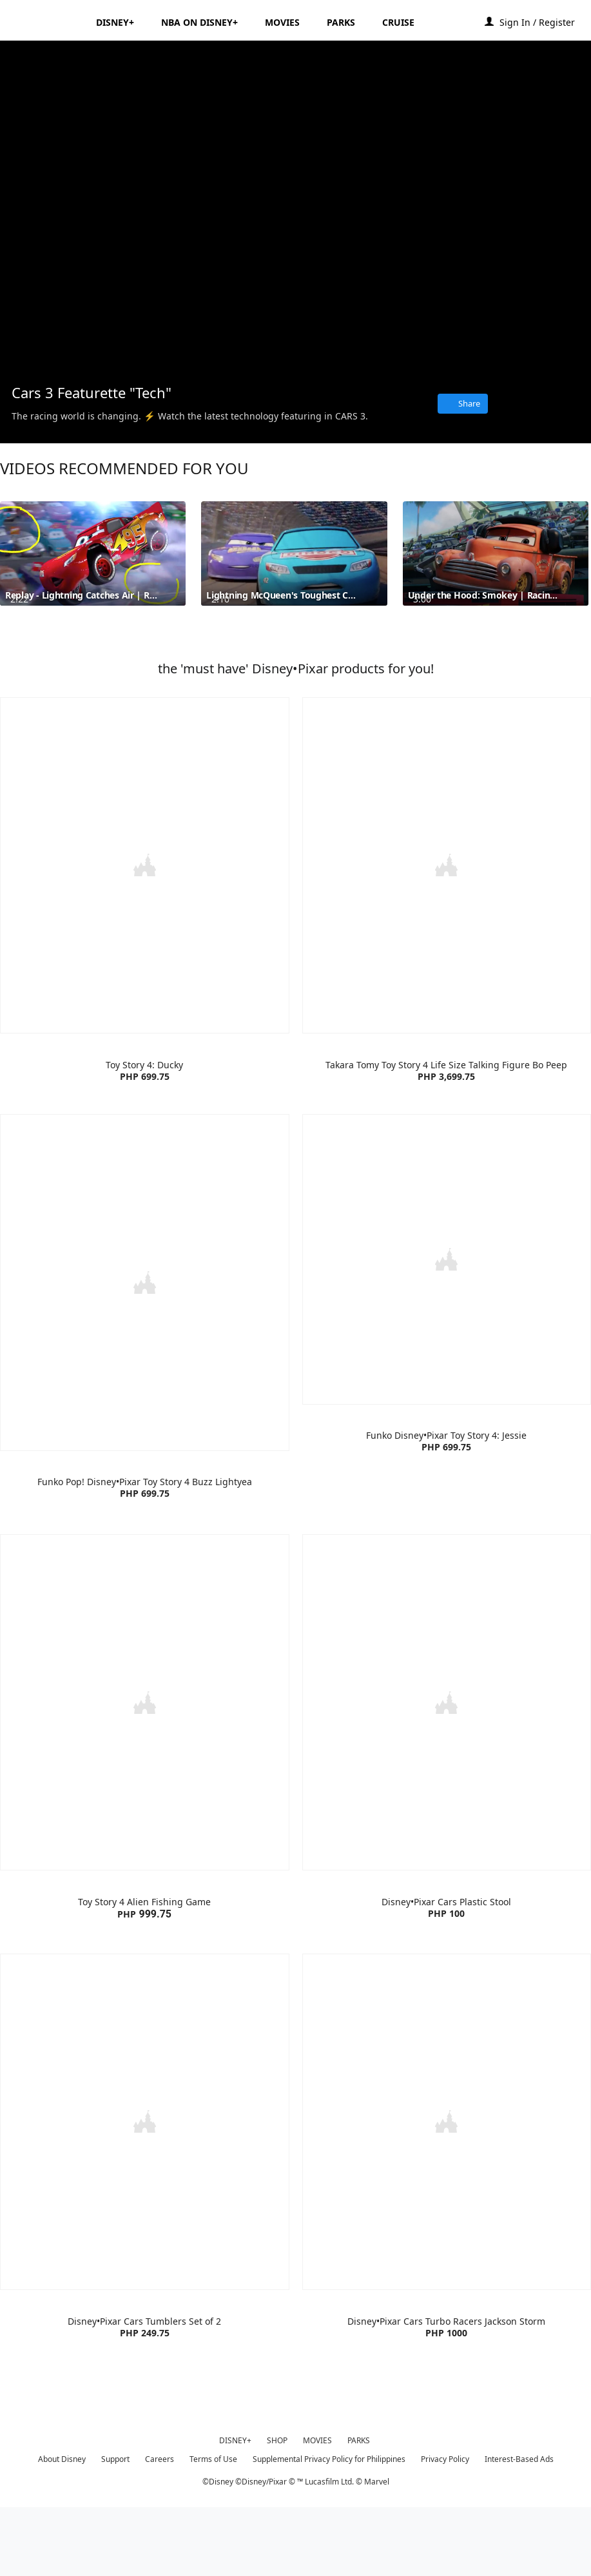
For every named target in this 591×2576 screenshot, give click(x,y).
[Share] (463, 404)
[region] (295, 207)
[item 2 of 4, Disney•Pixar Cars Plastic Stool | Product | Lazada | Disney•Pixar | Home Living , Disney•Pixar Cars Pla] (447, 1805)
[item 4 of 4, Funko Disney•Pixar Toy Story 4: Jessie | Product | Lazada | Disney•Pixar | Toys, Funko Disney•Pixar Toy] (447, 1386)
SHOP (277, 2506)
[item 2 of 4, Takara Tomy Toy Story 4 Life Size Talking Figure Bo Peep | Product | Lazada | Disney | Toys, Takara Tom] (447, 970)
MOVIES (317, 2506)
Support (115, 2525)
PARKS (358, 2506)
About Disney (62, 2525)
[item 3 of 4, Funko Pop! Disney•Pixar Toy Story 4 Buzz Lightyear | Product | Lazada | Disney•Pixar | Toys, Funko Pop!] (144, 1386)
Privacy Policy (445, 2525)
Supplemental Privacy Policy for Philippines (329, 2525)
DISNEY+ (235, 2506)
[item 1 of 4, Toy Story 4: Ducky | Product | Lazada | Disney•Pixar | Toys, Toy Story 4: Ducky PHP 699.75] (144, 970)
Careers (159, 2525)
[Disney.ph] (46, 22)
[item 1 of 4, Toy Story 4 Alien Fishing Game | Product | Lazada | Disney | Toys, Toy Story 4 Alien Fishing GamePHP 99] (144, 1805)
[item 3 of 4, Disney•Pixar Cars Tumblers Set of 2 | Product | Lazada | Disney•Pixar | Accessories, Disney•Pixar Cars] (144, 2223)
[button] (543, 22)
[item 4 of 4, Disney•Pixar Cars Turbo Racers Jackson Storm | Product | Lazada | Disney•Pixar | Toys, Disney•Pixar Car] (447, 2223)
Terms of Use (213, 2525)
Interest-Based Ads (519, 2525)
